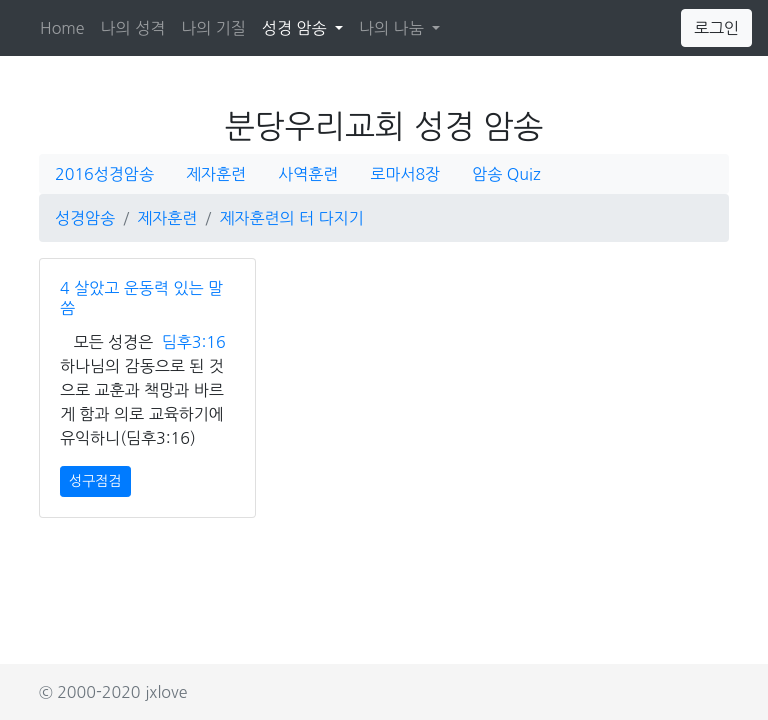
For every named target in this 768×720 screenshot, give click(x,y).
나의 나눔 (393, 28)
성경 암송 (306, 25)
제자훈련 (216, 174)
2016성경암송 (104, 174)
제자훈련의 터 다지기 (291, 218)
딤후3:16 (194, 342)
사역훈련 (308, 174)
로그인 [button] (716, 28)
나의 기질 (213, 28)
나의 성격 (133, 28)
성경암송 (85, 218)
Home (62, 28)
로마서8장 (405, 174)
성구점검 (95, 481)
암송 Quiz (506, 174)
